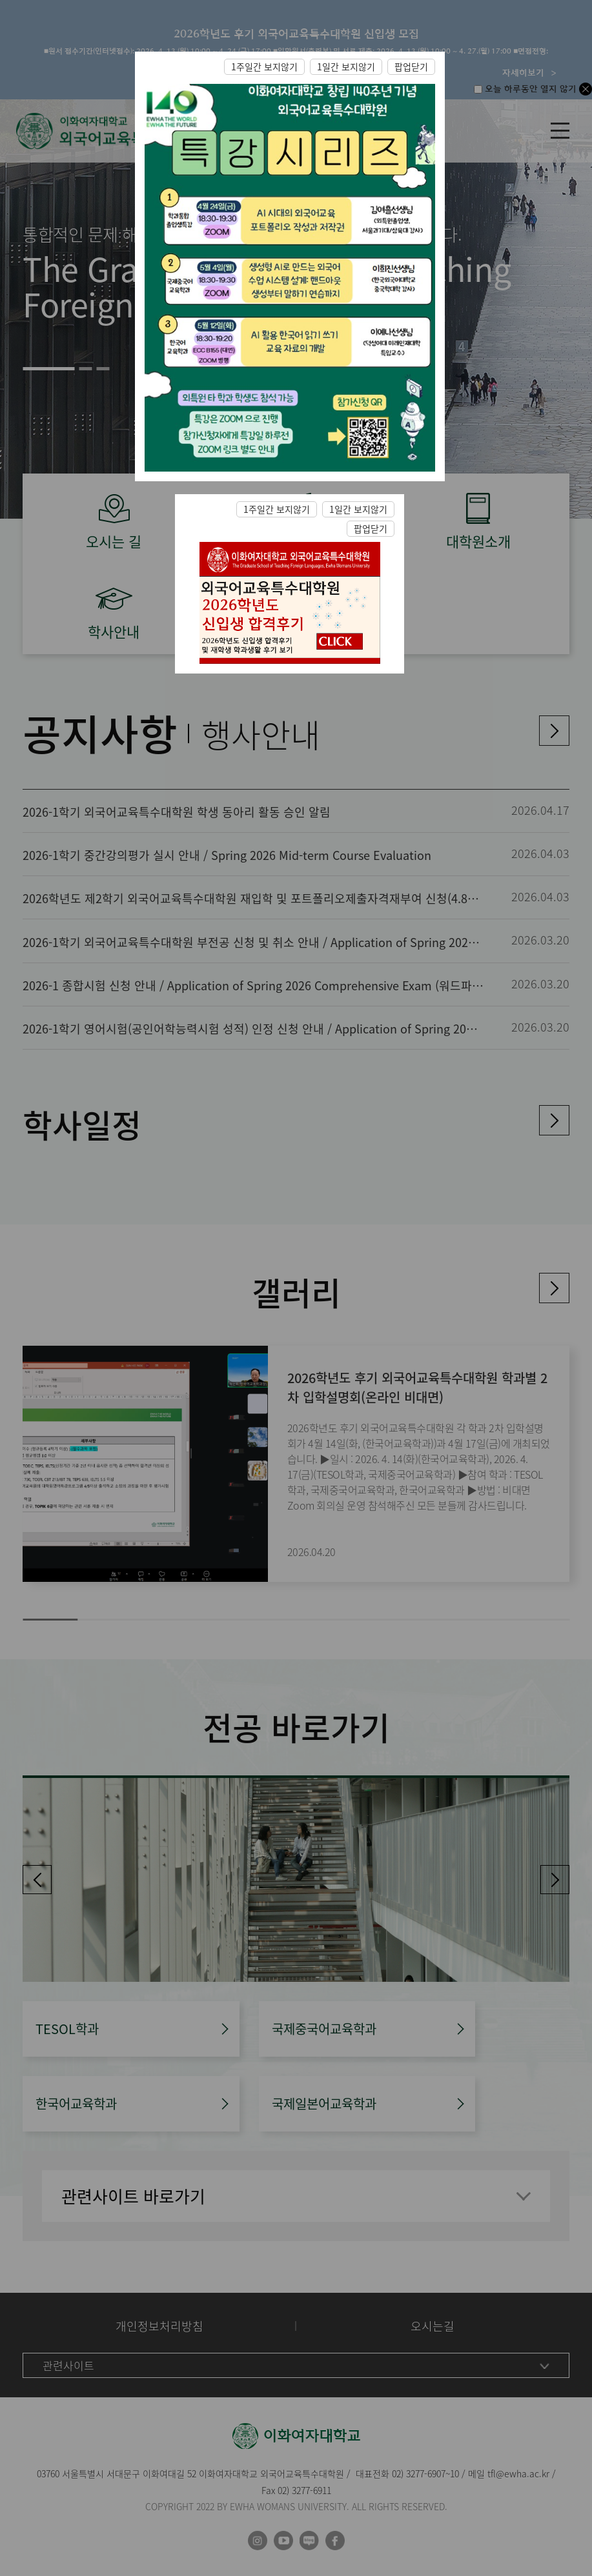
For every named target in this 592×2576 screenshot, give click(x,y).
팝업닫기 (411, 66)
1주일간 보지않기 (264, 66)
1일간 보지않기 (346, 66)
